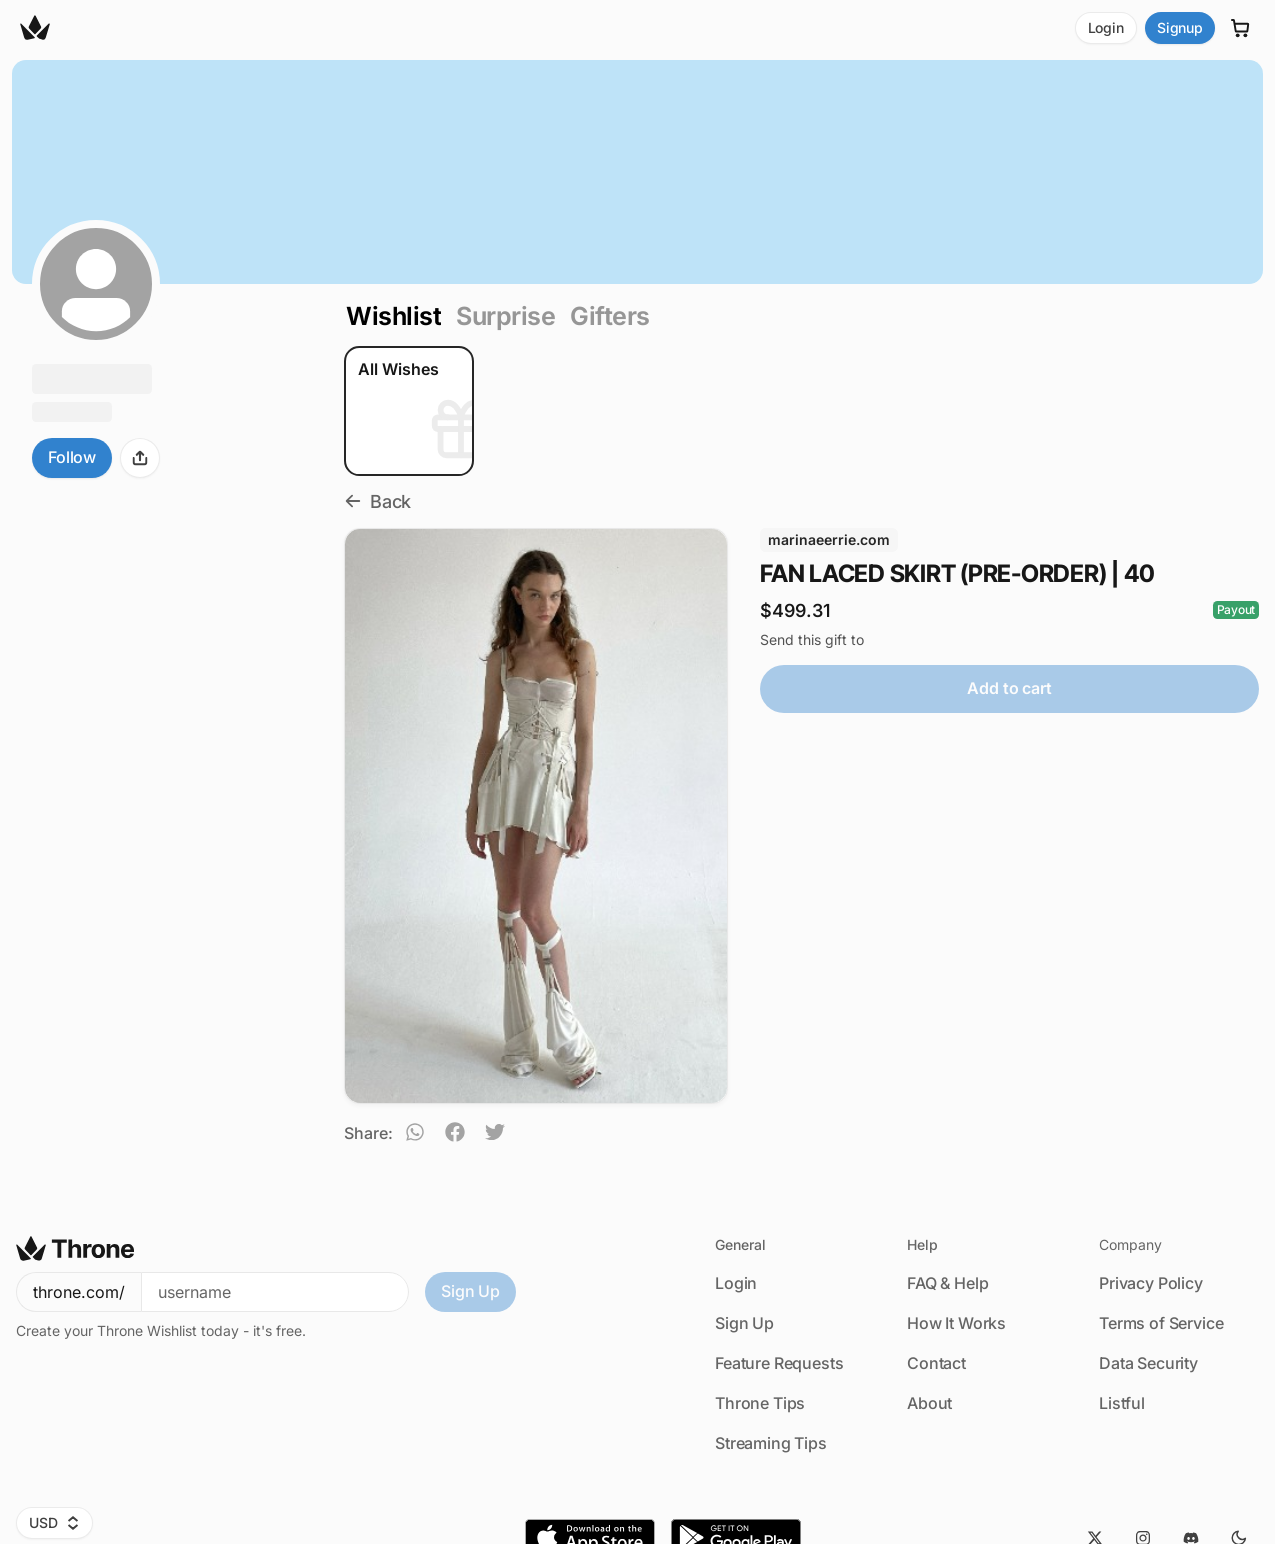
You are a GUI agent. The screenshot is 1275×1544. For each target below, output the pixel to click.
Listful (1122, 1403)
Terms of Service (1161, 1323)
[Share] (140, 458)
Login (1106, 27)
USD (54, 1522)
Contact (936, 1363)
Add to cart (1009, 688)
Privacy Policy (1151, 1283)
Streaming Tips (771, 1443)
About (929, 1403)
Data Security (1148, 1363)
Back (377, 501)
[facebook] (455, 1135)
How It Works (956, 1323)
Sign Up (470, 1291)
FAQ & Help (947, 1283)
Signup (1180, 27)
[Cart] (1241, 28)
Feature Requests (779, 1363)
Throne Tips (760, 1403)
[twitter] (495, 1135)
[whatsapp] (415, 1135)
